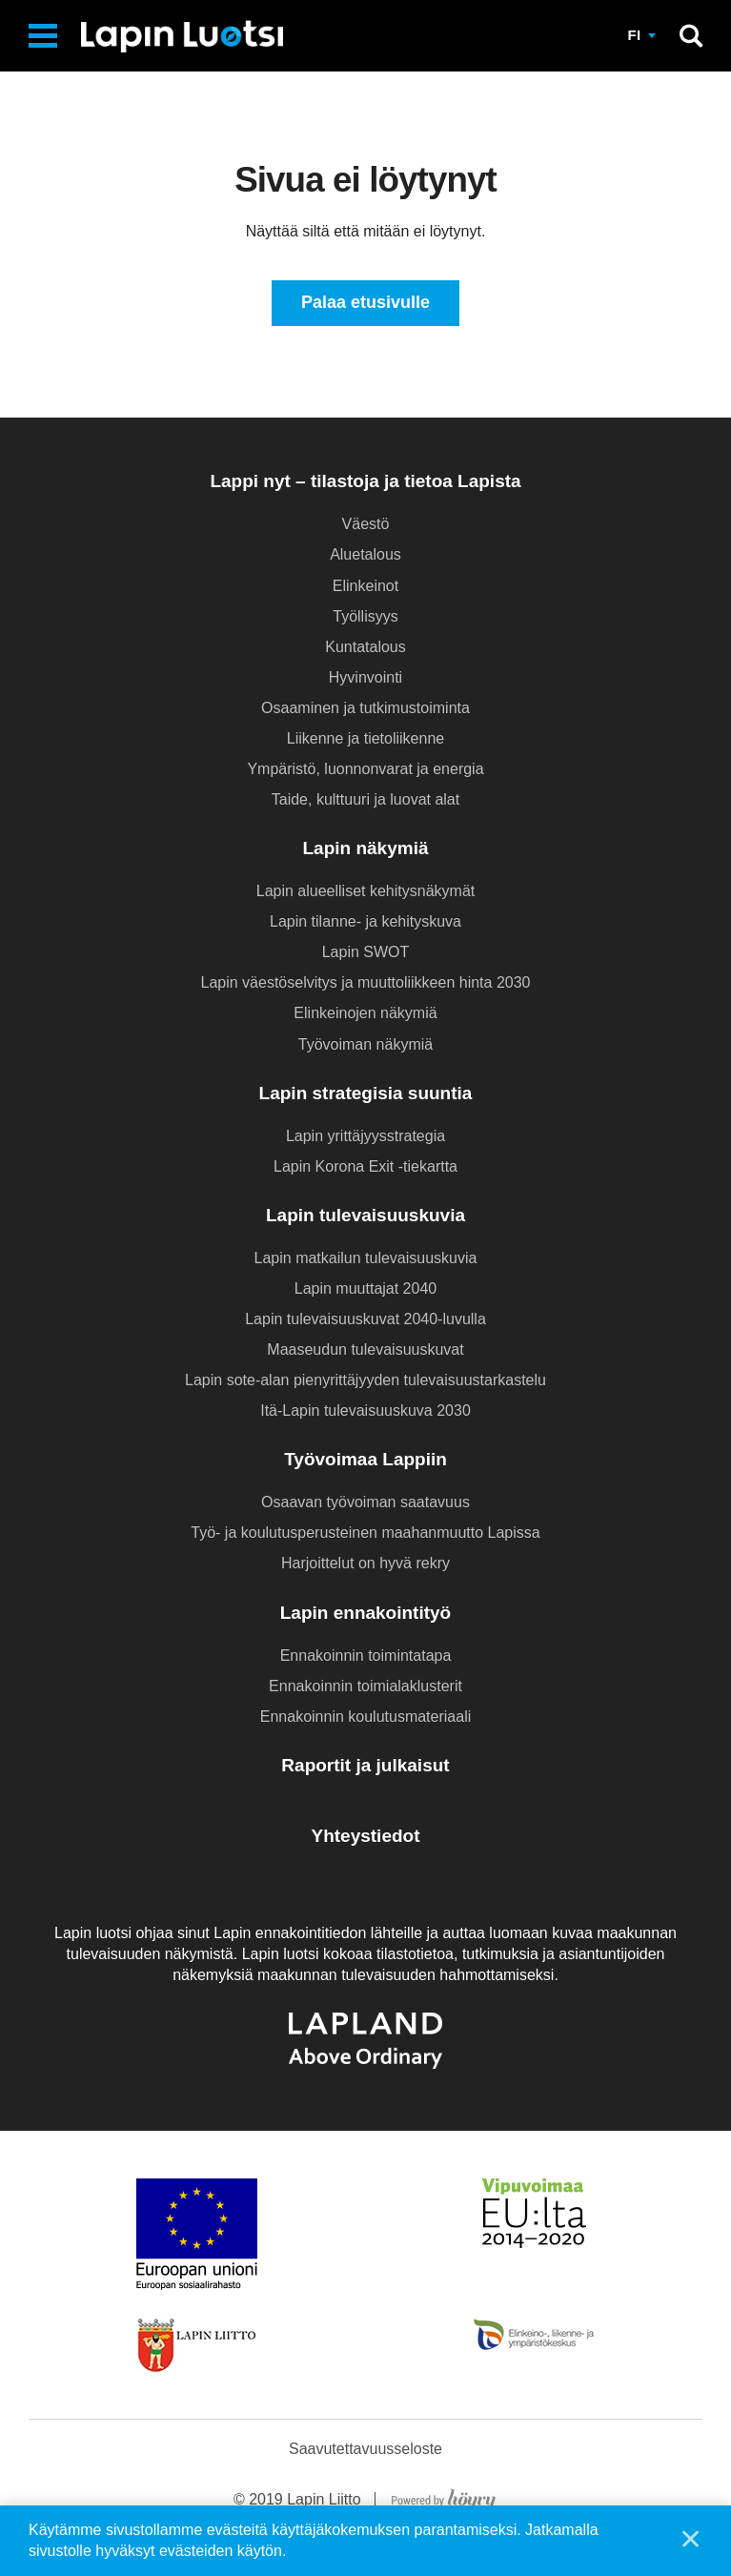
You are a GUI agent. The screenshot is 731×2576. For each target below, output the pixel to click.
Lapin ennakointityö (365, 1613)
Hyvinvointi (365, 677)
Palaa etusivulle (365, 303)
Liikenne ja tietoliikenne (365, 738)
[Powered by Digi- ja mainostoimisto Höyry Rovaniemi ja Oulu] (443, 2496)
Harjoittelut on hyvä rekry (365, 1564)
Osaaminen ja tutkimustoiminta (365, 708)
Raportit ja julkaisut (365, 1765)
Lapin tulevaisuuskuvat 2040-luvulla (365, 1319)
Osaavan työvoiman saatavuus (365, 1502)
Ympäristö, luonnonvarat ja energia (365, 769)
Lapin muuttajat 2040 (365, 1288)
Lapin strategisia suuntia (366, 1093)
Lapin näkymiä (366, 848)
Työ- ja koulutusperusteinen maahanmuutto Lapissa (365, 1533)
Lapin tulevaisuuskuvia (365, 1215)
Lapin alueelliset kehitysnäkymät (365, 891)
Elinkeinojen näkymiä (365, 1014)
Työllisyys (365, 616)
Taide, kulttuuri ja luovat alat (365, 799)
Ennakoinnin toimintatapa (366, 1655)
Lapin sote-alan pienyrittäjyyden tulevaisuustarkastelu (365, 1380)
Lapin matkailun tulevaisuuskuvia (365, 1258)
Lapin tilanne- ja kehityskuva (365, 921)
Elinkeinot (365, 586)
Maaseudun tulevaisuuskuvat (365, 1349)
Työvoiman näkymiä (365, 1044)
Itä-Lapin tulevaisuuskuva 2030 (365, 1410)
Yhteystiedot (365, 1836)
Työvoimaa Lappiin (365, 1459)
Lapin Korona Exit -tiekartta (365, 1166)
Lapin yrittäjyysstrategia (365, 1136)
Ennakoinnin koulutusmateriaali (365, 1716)
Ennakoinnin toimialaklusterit (365, 1686)
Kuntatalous (365, 647)
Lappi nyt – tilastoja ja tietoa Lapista (365, 482)
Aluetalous (365, 555)
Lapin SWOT (366, 953)
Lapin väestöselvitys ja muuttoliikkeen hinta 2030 (366, 983)
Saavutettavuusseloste (365, 2449)
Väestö (366, 525)
